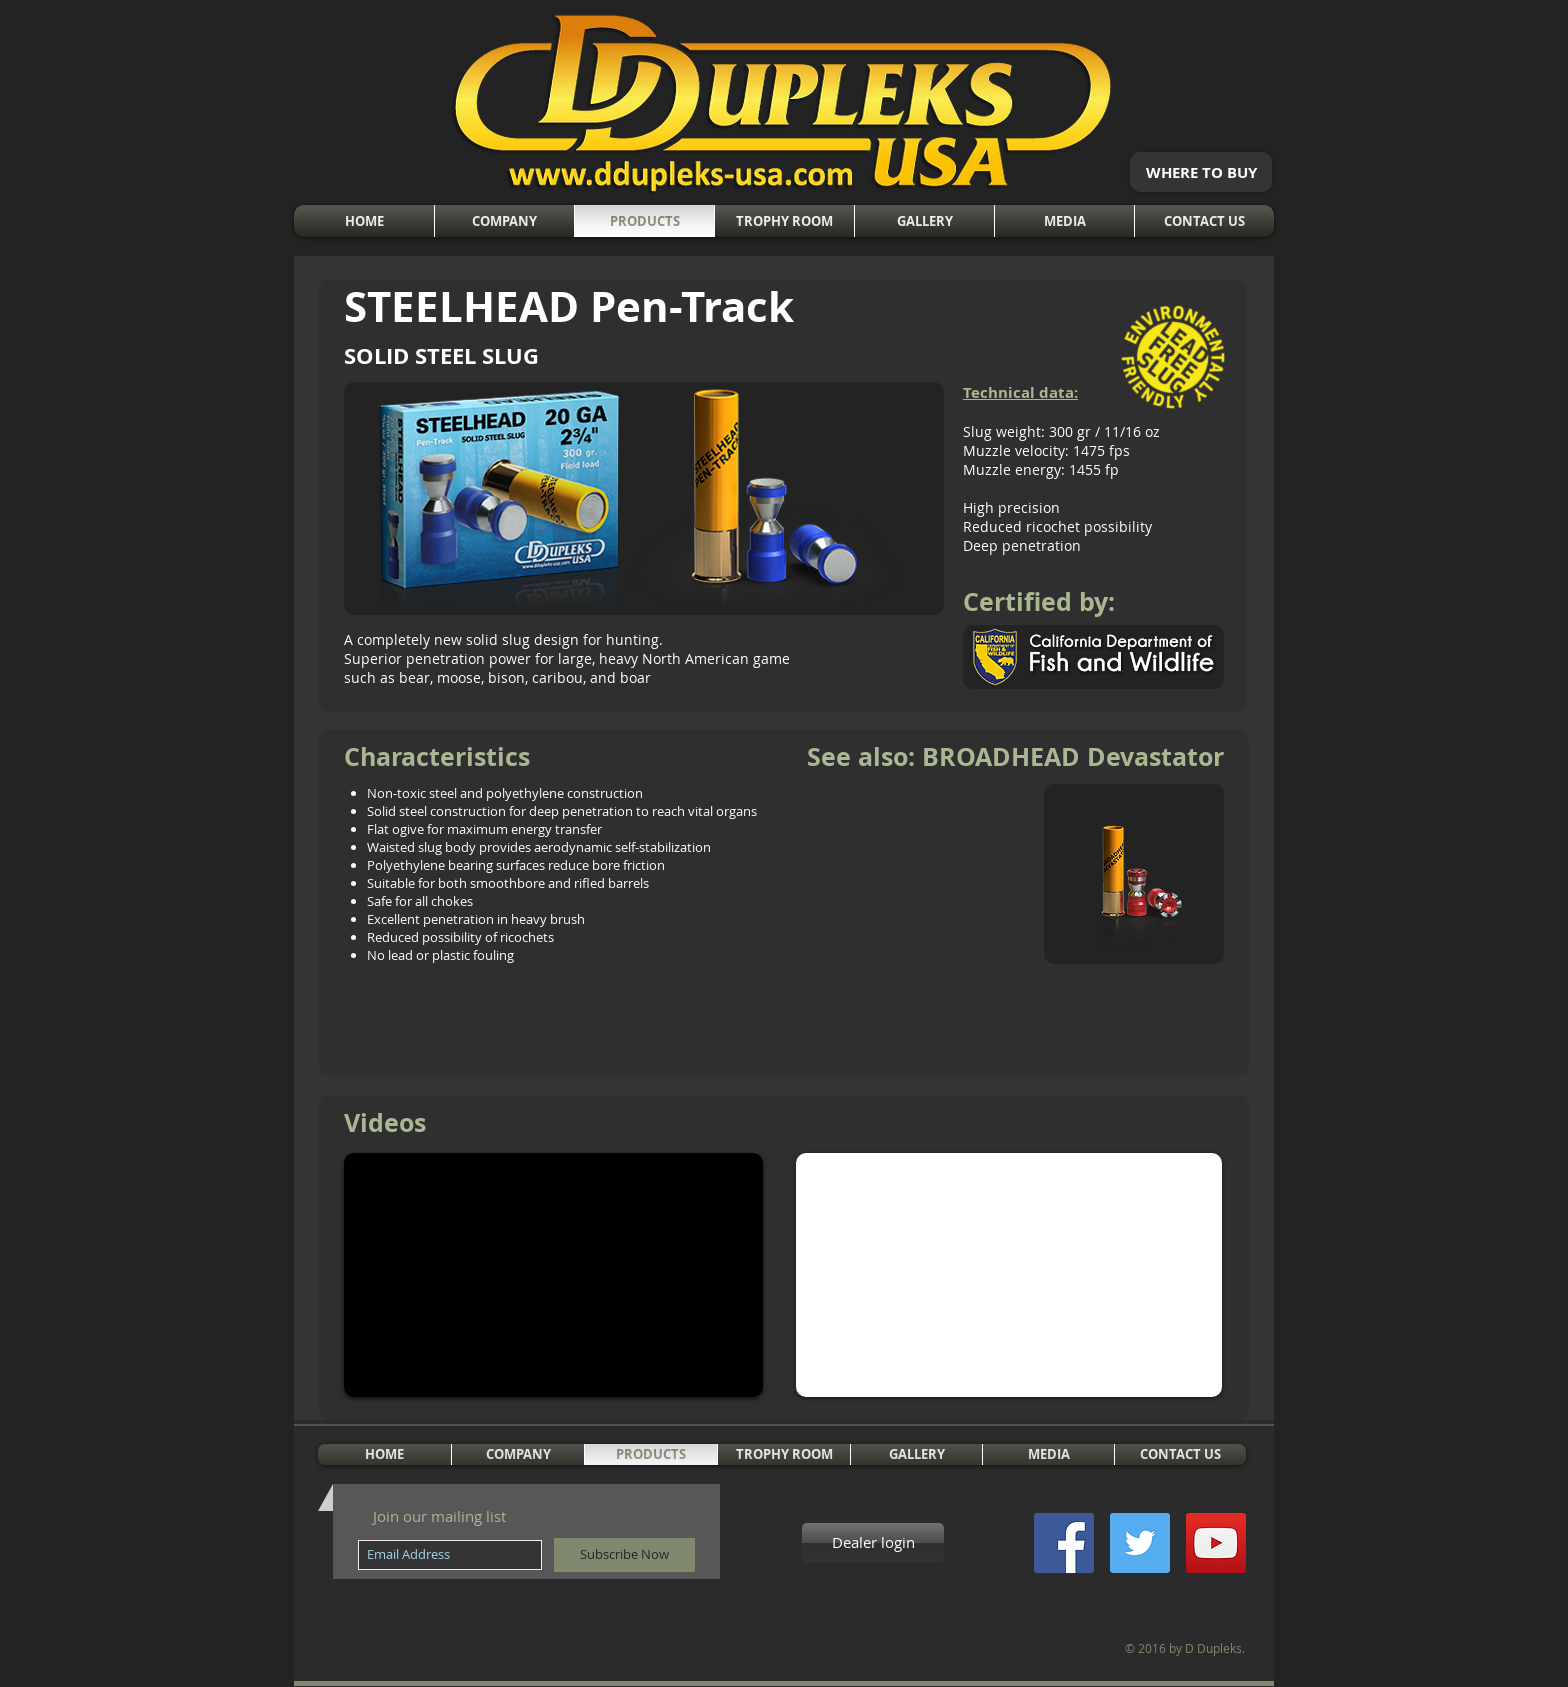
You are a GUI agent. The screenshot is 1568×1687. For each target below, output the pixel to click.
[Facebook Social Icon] (1064, 1543)
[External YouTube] (553, 1275)
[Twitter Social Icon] (1140, 1543)
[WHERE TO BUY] (1201, 172)
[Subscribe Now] (624, 1555)
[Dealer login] (873, 1543)
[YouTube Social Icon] (1216, 1543)
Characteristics (437, 756)
